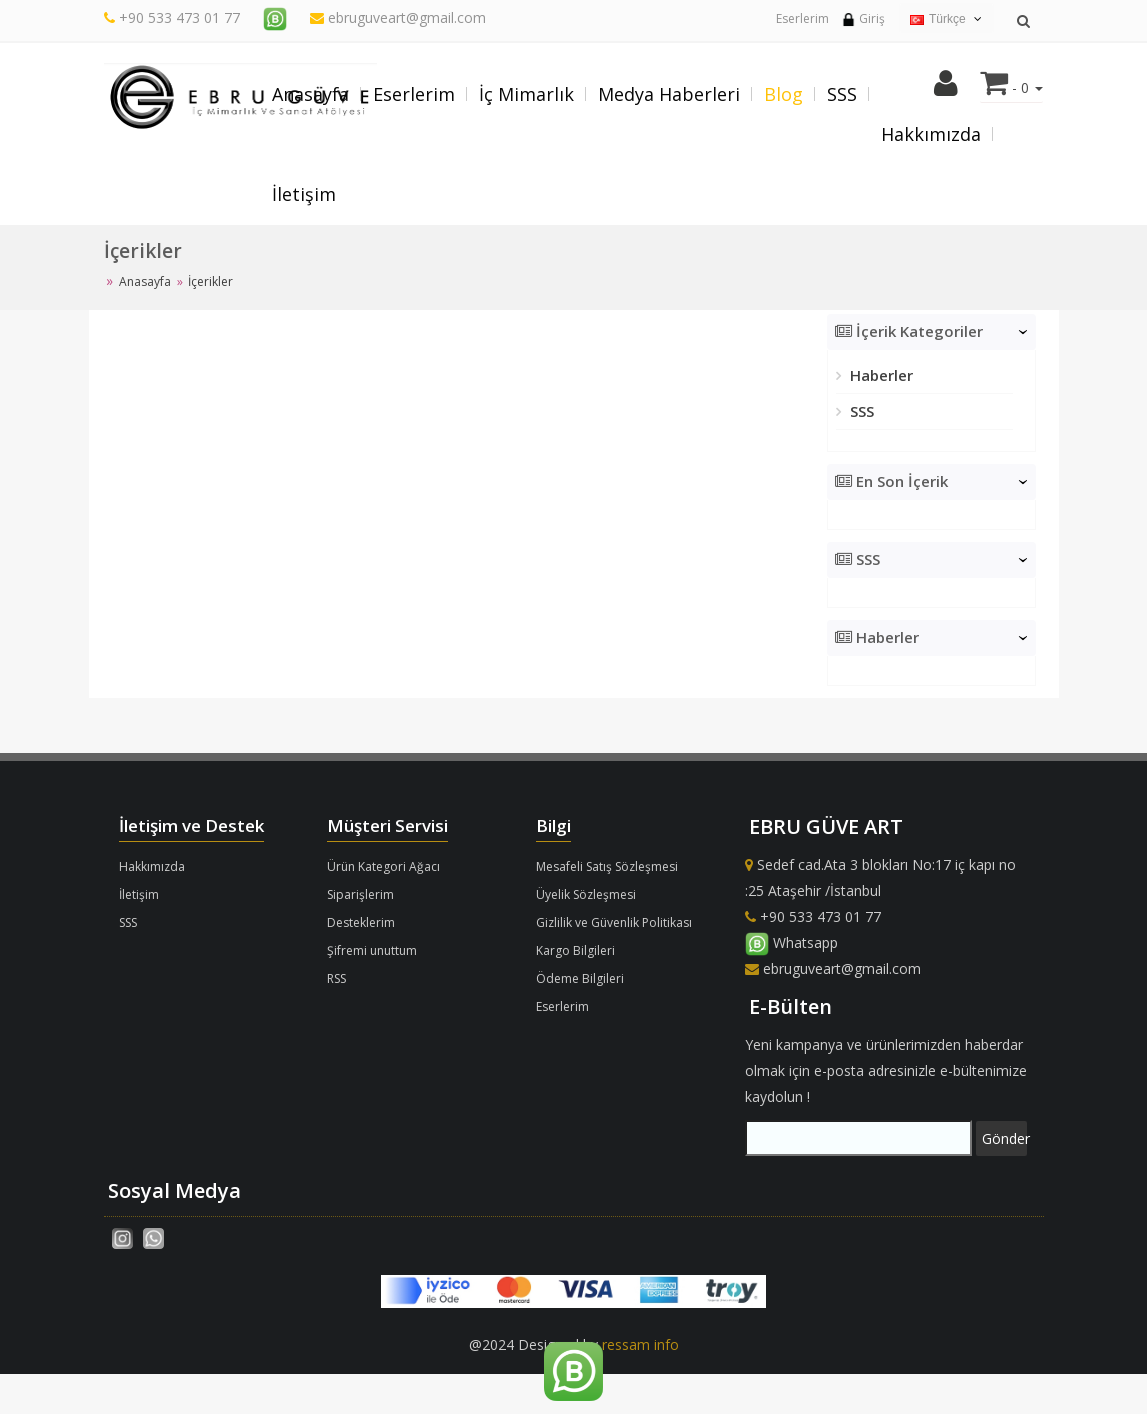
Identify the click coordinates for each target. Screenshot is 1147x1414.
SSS (842, 94)
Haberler (879, 375)
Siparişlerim (360, 894)
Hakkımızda (931, 134)
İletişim (304, 194)
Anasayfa (310, 94)
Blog (783, 94)
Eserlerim (802, 18)
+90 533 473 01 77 (179, 17)
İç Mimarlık (526, 94)
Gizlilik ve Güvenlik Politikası (614, 922)
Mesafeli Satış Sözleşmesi (607, 866)
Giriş (863, 18)
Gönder (1004, 1138)
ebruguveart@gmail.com (398, 17)
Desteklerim (361, 922)
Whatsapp (791, 942)
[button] (946, 88)
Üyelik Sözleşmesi (586, 894)
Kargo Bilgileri (575, 950)
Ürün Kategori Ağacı (383, 866)
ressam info (640, 1344)
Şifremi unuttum (372, 950)
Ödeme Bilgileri (580, 978)
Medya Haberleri (669, 94)
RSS (336, 978)
